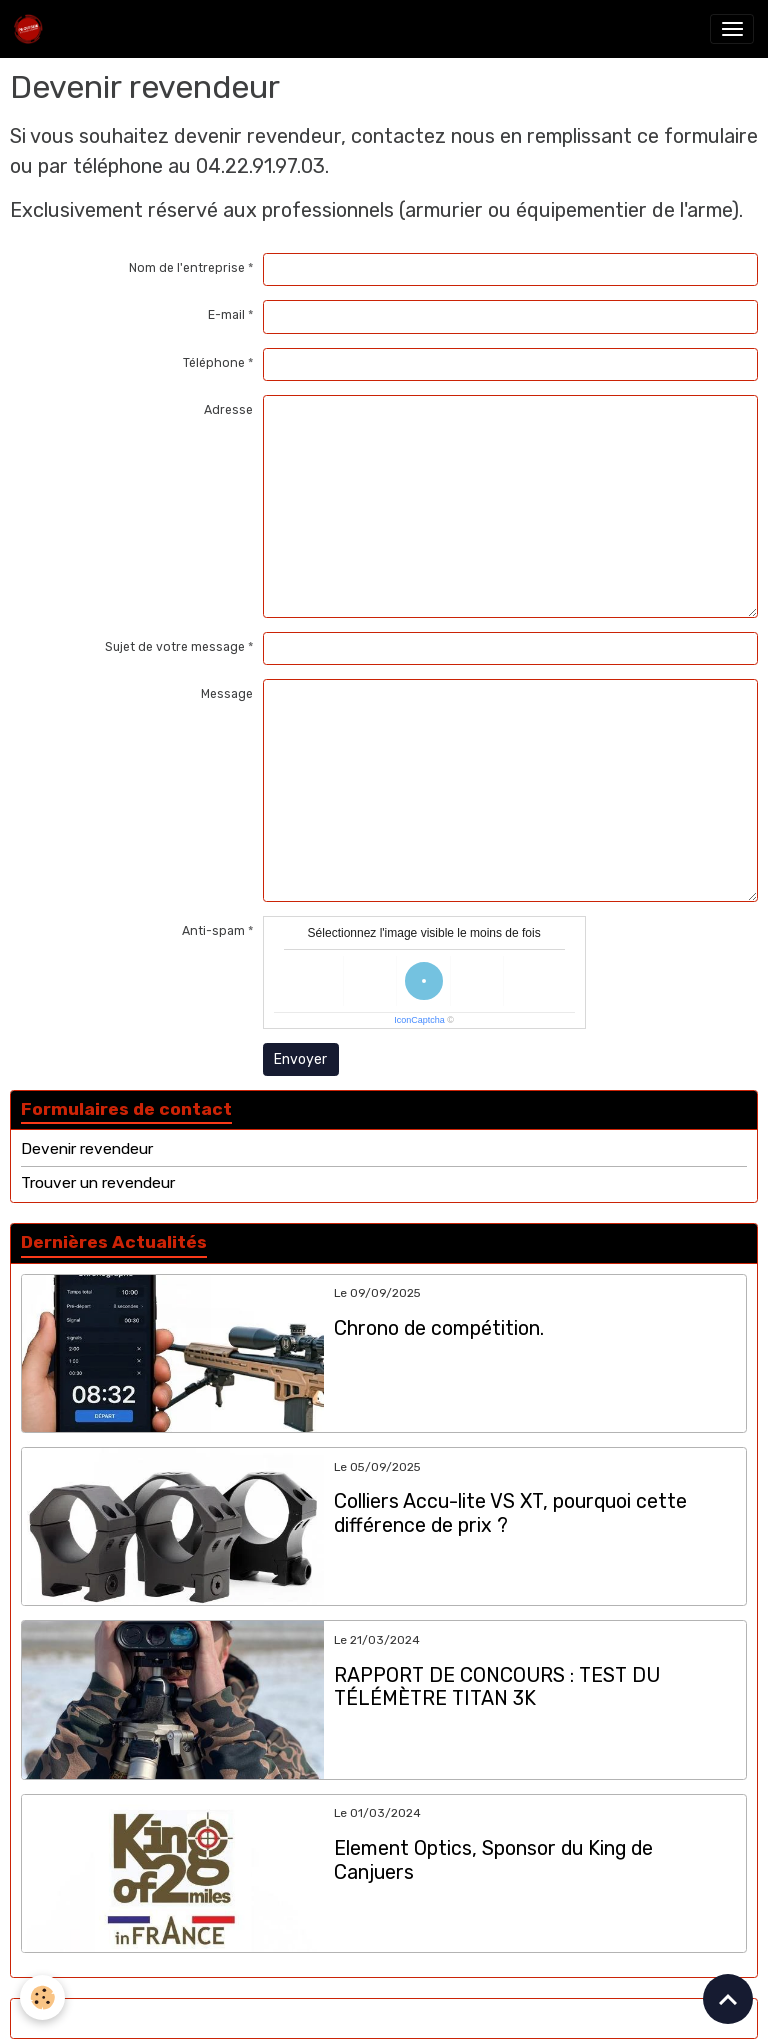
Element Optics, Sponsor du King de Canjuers (493, 1860)
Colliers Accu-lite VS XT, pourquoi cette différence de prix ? (510, 1513)
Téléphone (214, 363)
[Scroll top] (728, 1999)
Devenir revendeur (87, 1149)
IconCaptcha (419, 1020)
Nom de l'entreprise (187, 268)
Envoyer (300, 1059)
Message (227, 694)
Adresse (228, 410)
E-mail (226, 315)
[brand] (32, 29)
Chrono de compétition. (439, 1328)
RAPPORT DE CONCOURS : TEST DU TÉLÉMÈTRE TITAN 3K (497, 1687)
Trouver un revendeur (98, 1183)
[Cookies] (42, 1997)
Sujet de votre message (175, 647)
